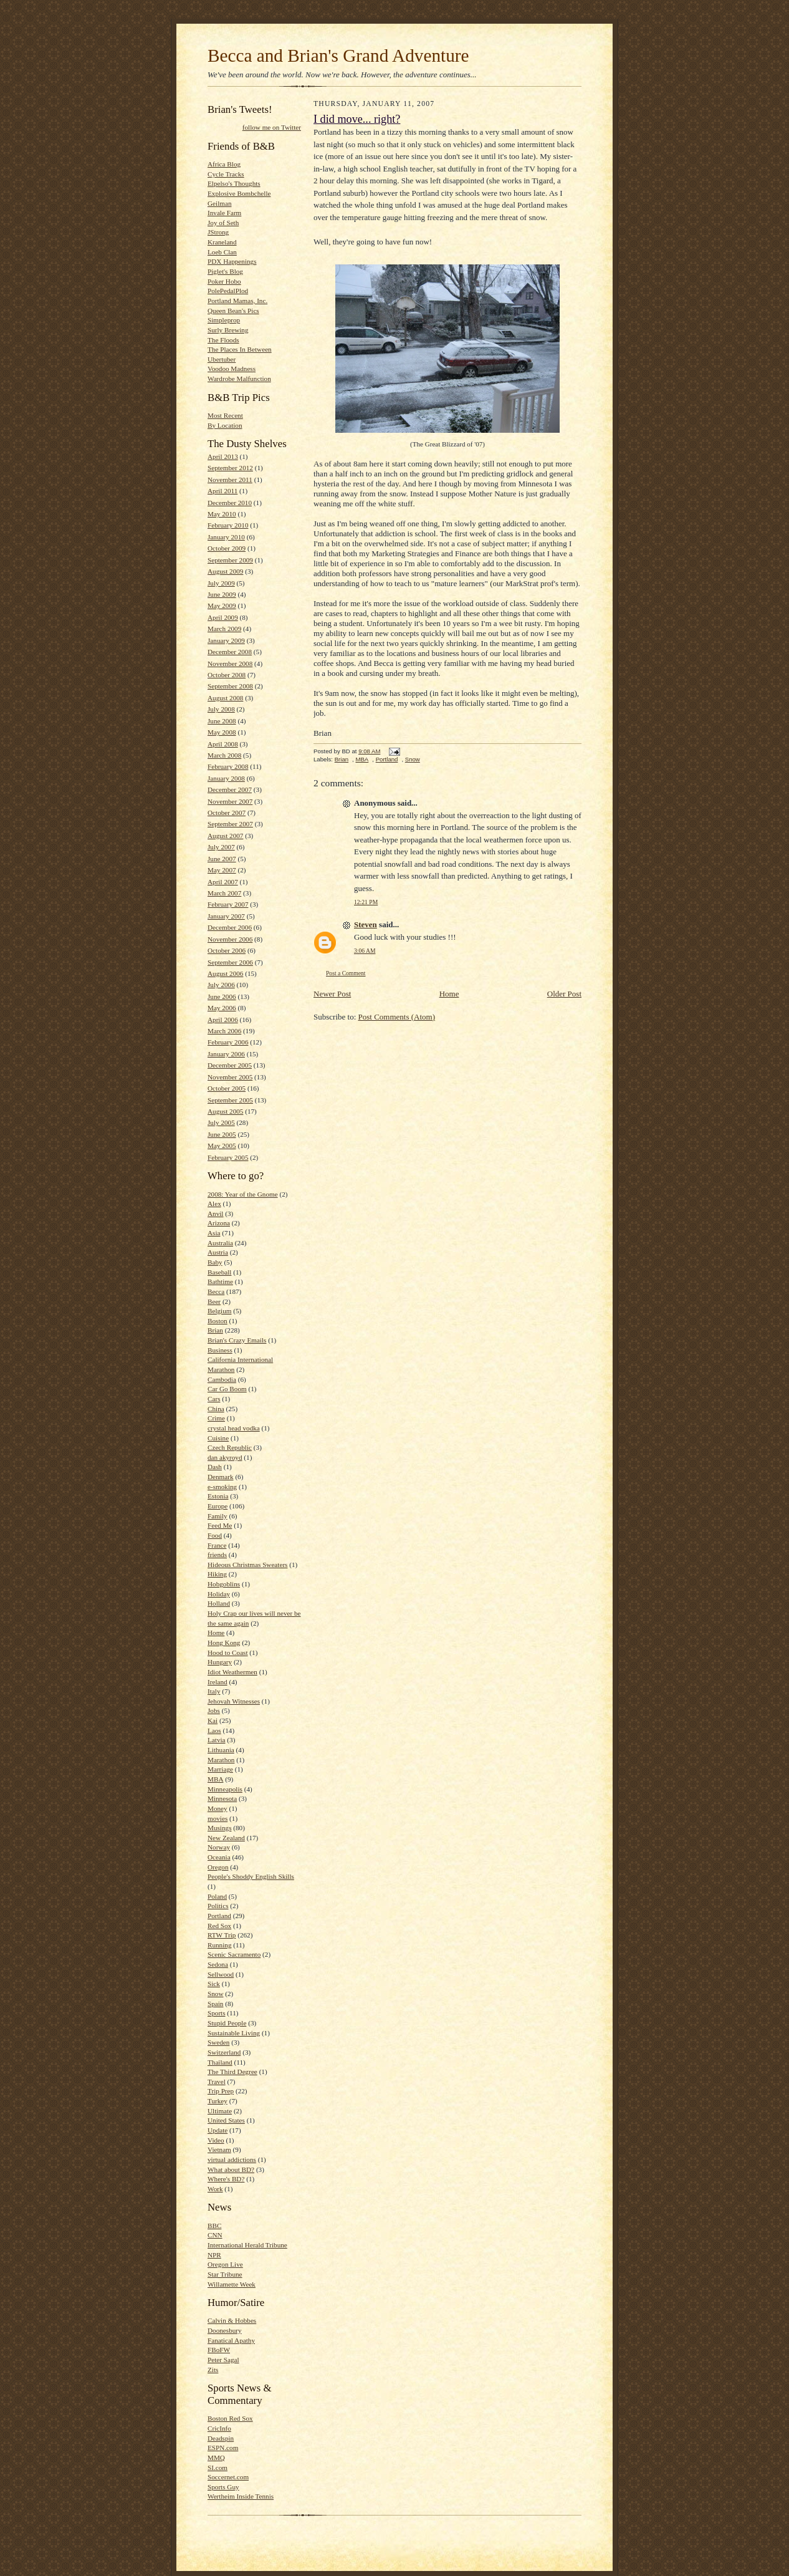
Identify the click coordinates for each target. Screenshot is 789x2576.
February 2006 (228, 1042)
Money (217, 1808)
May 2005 (222, 1145)
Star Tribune (225, 2274)
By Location (225, 425)
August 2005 (225, 1111)
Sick (214, 1983)
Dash (215, 1466)
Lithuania (221, 1750)
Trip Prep (221, 2091)
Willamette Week (232, 2284)
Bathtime (220, 1281)
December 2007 (230, 789)
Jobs (214, 1710)
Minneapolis (225, 1789)
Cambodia (222, 1379)
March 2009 (224, 628)
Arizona (219, 1223)
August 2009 (225, 571)
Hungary (220, 1662)
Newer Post (332, 993)
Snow (215, 1993)
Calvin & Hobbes (232, 2320)
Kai (213, 1720)
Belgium (219, 1311)
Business (220, 1350)
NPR (214, 2255)
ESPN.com (223, 2447)
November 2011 (230, 479)
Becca (216, 1291)
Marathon (221, 1759)
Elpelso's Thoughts (234, 183)
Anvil (215, 1213)
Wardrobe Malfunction (239, 378)
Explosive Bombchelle (239, 193)
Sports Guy (223, 2487)
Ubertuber (222, 359)
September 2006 (230, 962)
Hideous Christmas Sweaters (247, 1564)
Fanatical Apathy (231, 2340)
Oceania (219, 1857)
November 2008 (230, 663)
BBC (214, 2225)
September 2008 (230, 686)
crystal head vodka (234, 1428)
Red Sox (219, 1925)
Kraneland (222, 242)
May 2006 (222, 1007)
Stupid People (227, 2023)
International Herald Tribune (247, 2245)
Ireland (217, 1682)
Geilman (219, 203)
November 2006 (230, 939)
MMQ (216, 2457)
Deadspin (221, 2438)
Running (220, 1945)
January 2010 (226, 537)
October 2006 (227, 950)
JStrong (218, 232)
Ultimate (220, 2111)
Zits (213, 2369)
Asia (214, 1233)
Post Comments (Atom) (397, 1016)
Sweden (218, 2042)
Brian (215, 1330)
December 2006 (230, 927)
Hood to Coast (228, 1652)
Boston (217, 1320)
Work (215, 2188)
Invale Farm (224, 212)
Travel (217, 2081)
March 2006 (224, 1031)
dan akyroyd (225, 1457)
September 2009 (230, 560)
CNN (215, 2235)
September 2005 (230, 1100)
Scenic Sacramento (234, 1954)
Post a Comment (346, 973)
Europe (217, 1506)
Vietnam (219, 2149)
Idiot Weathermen (232, 1672)
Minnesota (222, 1798)
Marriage (220, 1769)
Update (217, 2130)
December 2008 (230, 651)
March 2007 (224, 893)
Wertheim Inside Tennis (241, 2496)
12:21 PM (366, 902)
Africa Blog (224, 164)
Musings (220, 1827)
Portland (219, 1915)
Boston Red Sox (230, 2418)
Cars (214, 1398)
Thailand (220, 2062)
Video (216, 2140)
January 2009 (226, 640)
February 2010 (228, 525)
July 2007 (221, 847)
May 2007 (222, 870)
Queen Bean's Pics (233, 310)
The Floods (223, 340)
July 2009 (221, 583)
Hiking (217, 1574)
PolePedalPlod (228, 290)
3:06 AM (364, 950)
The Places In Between (240, 349)
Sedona (218, 1964)
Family (217, 1516)
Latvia (217, 1740)
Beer (214, 1301)
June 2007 (222, 858)
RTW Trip (222, 1935)
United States (226, 2120)
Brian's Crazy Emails (237, 1340)
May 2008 (222, 732)
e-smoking (222, 1486)
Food (215, 1535)
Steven (365, 924)
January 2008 (226, 778)
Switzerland (224, 2052)
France (217, 1545)
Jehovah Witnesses (234, 1701)
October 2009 (227, 548)
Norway (219, 1847)
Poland (217, 1896)
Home (216, 1632)
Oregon (218, 1867)
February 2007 (228, 904)
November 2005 (230, 1077)
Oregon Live (225, 2264)
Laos (214, 1730)
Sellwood (221, 1974)
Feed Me (220, 1525)
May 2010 (222, 514)
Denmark (221, 1476)
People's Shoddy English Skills (251, 1876)
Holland (219, 1603)
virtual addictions (232, 2159)
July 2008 (221, 709)
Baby (215, 1262)
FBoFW (219, 2349)
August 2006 (225, 973)
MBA (215, 1779)
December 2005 (230, 1065)
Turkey (217, 2101)
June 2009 (222, 594)
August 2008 (225, 698)
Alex (214, 1203)
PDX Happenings (232, 261)
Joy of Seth (223, 222)
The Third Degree (232, 2071)
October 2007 (227, 812)
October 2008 (227, 674)
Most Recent (225, 415)
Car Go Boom (227, 1388)
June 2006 (222, 996)
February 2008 (228, 766)
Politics (218, 1905)
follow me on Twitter (271, 127)
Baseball (219, 1272)
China (216, 1408)
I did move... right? (356, 119)
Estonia (218, 1496)
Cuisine (218, 1438)
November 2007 (230, 801)
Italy (214, 1691)
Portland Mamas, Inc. (237, 300)
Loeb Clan (222, 252)
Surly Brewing (228, 330)
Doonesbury (225, 2330)
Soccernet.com (228, 2477)
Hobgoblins (224, 1584)
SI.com (217, 2467)
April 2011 (222, 490)
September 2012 (230, 467)
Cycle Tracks (226, 174)
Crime (216, 1418)
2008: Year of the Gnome (243, 1194)
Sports (217, 2013)
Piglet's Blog (225, 271)
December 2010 (230, 502)
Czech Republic (230, 1447)
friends (217, 1554)
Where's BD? (226, 2179)
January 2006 (226, 1054)
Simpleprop (224, 320)
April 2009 (223, 617)
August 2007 (225, 835)
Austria (218, 1252)
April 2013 (223, 456)
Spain (215, 2003)
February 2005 (228, 1157)
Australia (220, 1243)
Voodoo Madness (232, 368)
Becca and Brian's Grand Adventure (338, 55)
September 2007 (230, 823)
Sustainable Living (234, 2033)
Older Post (564, 993)
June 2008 (222, 721)
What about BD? (231, 2169)
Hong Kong (224, 1642)
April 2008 (223, 744)
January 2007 (226, 916)
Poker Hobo (224, 281)
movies (217, 1818)
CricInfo (219, 2428)
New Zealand (226, 1837)
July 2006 (221, 984)
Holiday (219, 1594)
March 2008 (224, 755)
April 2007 (223, 881)
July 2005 (221, 1122)
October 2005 (227, 1088)
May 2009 (222, 605)
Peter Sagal (223, 2359)
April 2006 (223, 1019)
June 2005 (222, 1134)
